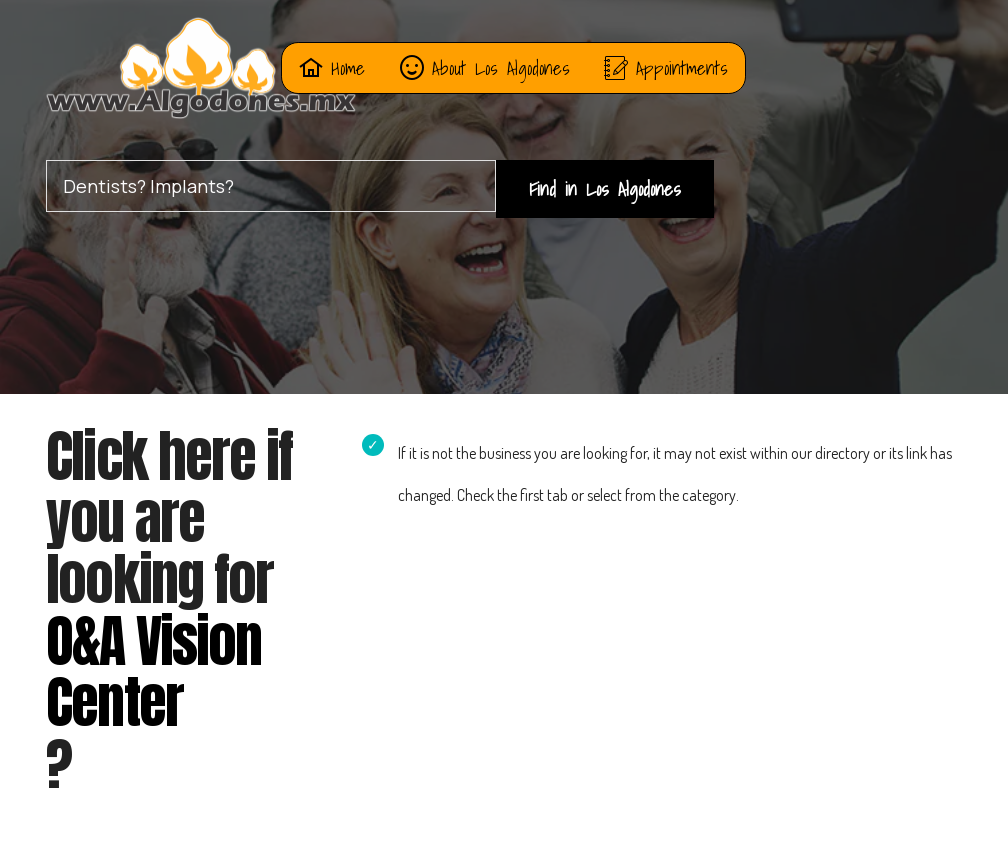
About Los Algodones (485, 67)
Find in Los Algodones (605, 188)
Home (332, 67)
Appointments (666, 67)
